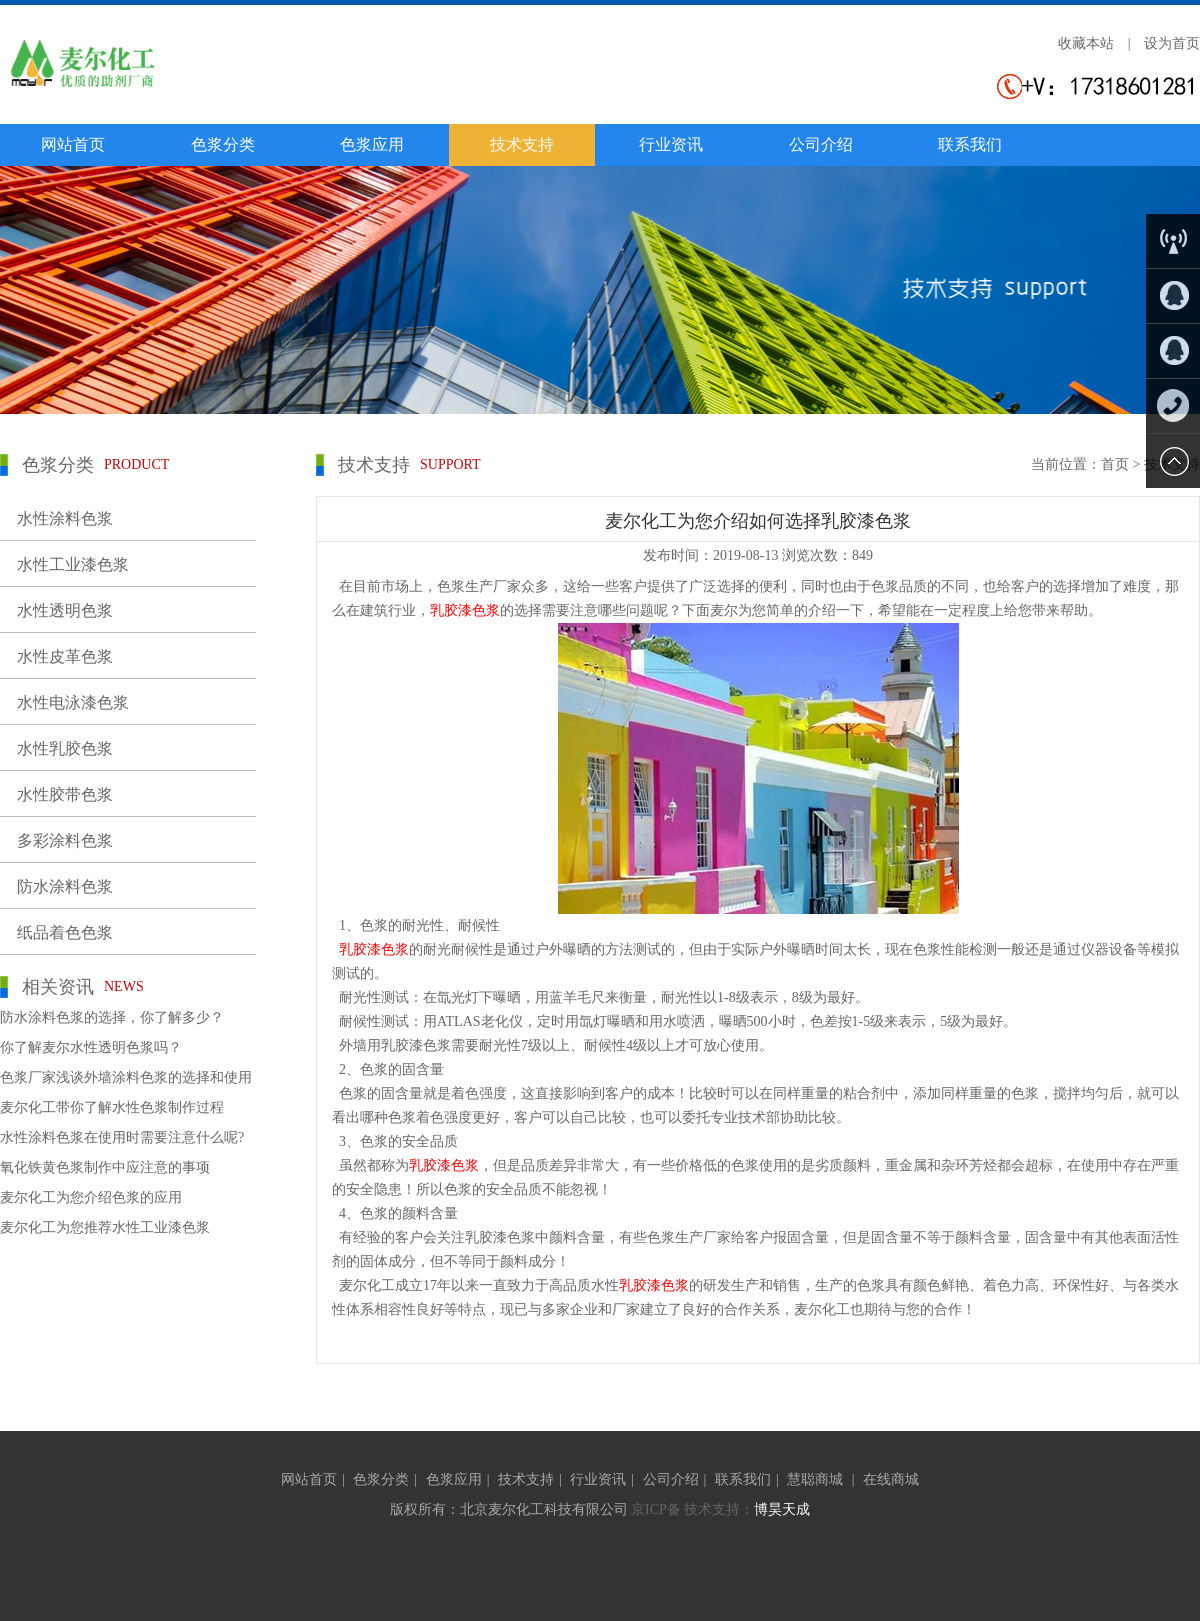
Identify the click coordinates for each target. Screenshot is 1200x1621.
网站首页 (73, 144)
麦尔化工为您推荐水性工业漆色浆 (105, 1227)
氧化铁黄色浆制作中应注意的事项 (105, 1167)
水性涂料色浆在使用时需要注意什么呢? (122, 1137)
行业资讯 (671, 144)
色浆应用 (372, 144)
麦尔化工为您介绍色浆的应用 (91, 1197)
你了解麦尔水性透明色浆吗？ (91, 1047)
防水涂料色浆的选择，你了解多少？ (112, 1017)
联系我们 (970, 144)
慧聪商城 (817, 1479)
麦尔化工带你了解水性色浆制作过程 (112, 1107)
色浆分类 (223, 144)
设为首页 (1172, 43)
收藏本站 (1086, 43)
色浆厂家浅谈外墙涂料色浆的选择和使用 (126, 1077)
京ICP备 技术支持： (692, 1509)
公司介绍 (821, 144)
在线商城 (891, 1479)
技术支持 (522, 144)
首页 (1115, 464)
